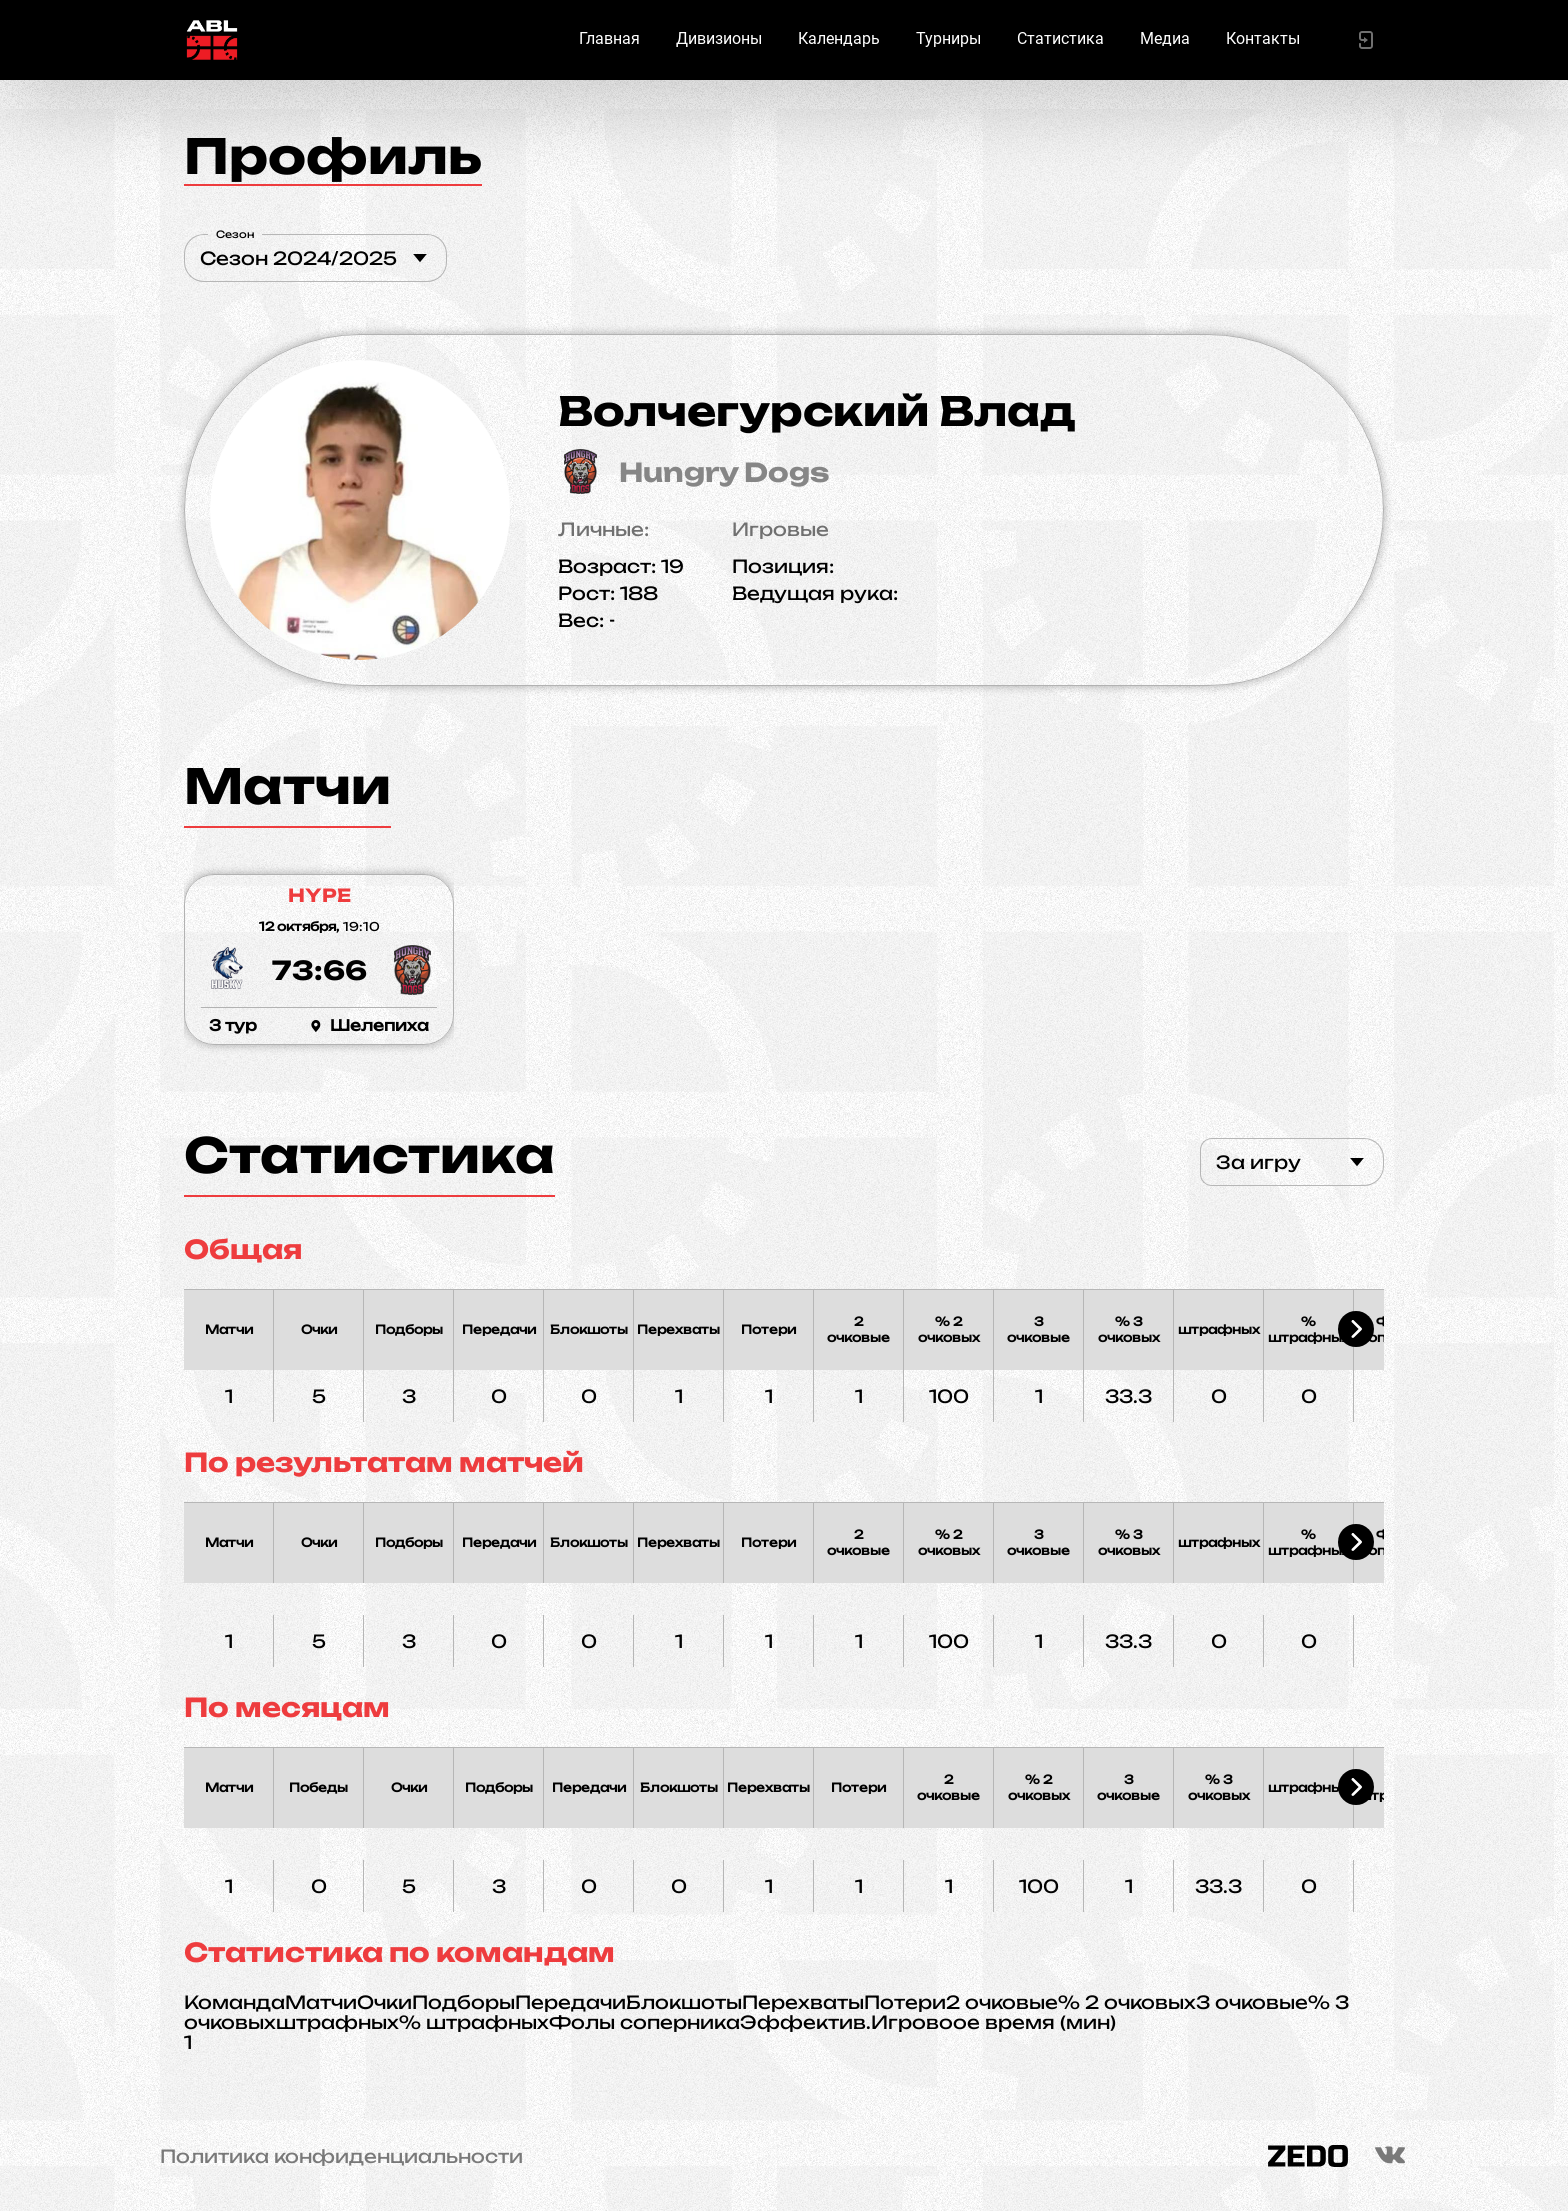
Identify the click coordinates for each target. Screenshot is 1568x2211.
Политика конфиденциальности (341, 2156)
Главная (609, 38)
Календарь (839, 38)
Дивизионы (719, 38)
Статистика (1060, 38)
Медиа (1165, 38)
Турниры (948, 38)
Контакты (1263, 38)
